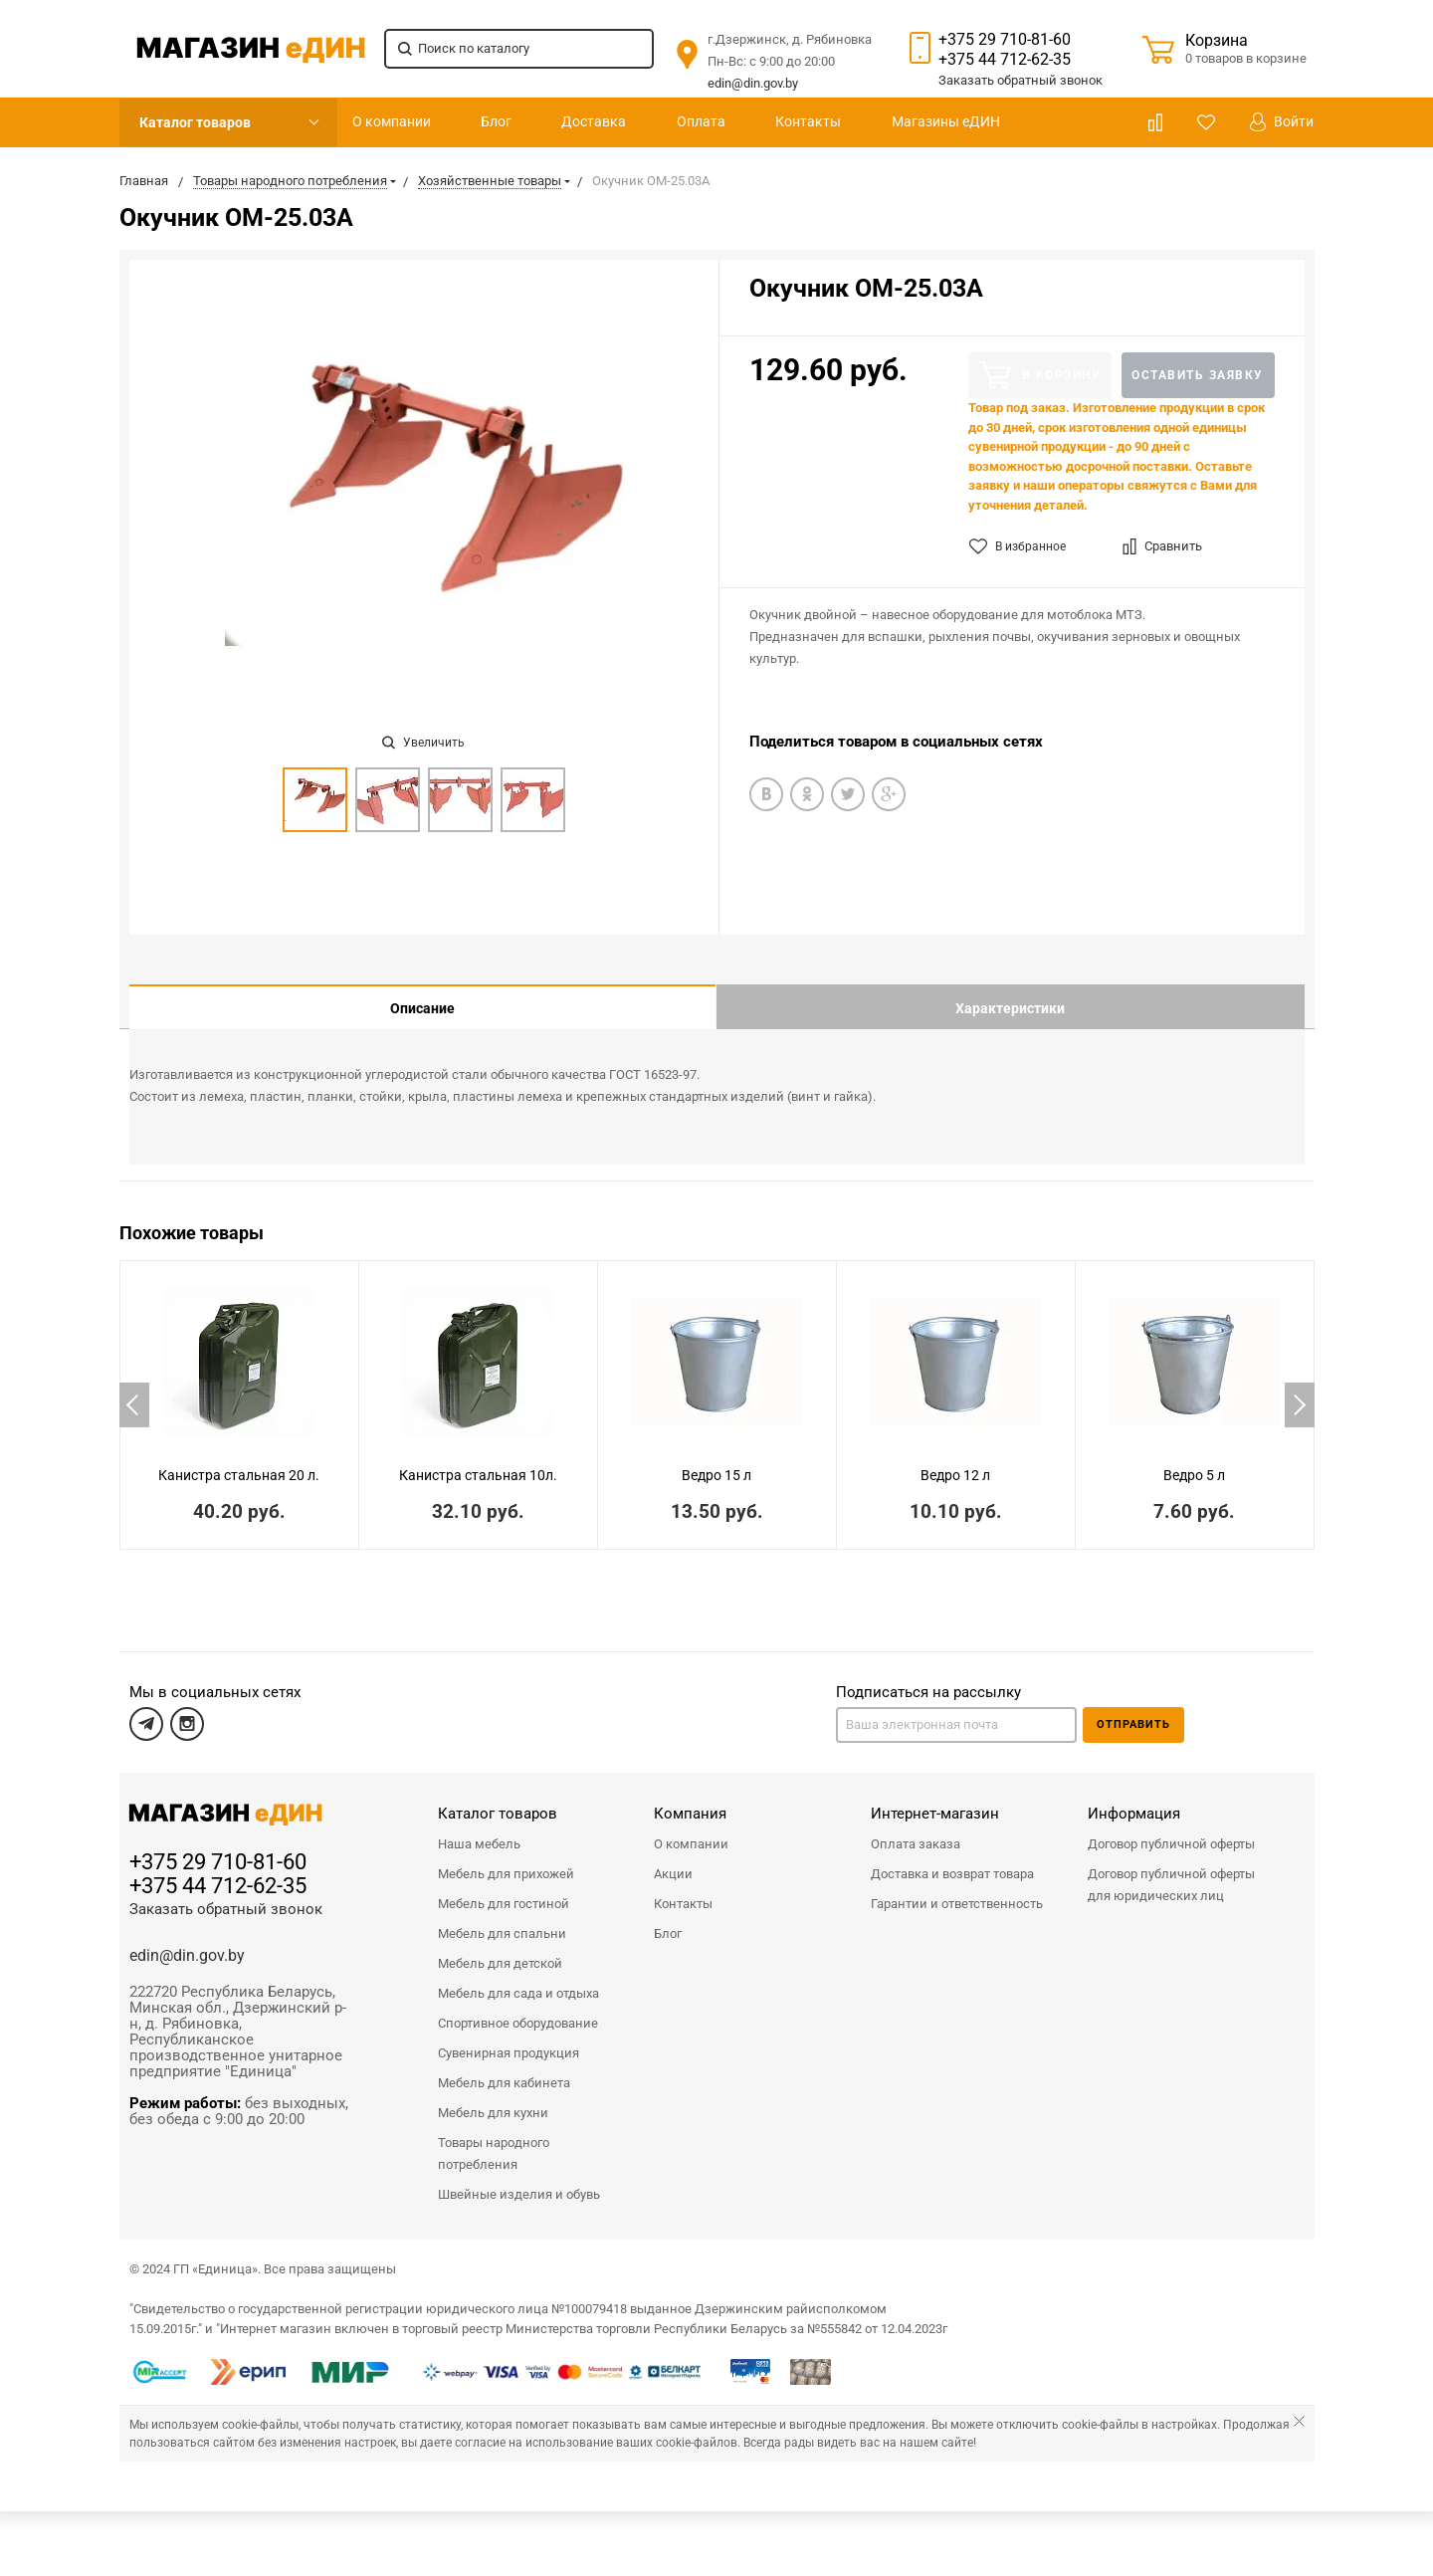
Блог (496, 121)
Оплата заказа (915, 1829)
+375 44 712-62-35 (1004, 59)
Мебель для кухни (493, 2097)
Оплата (701, 121)
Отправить (1133, 1709)
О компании (391, 121)
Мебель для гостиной (503, 1888)
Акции (673, 1858)
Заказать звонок (1020, 80)
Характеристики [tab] (1010, 1008)
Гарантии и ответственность (957, 1888)
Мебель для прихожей (506, 1858)
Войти (1282, 121)
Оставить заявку (1197, 375)
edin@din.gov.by (753, 83)
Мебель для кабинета (504, 2067)
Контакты (808, 121)
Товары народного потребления (493, 2138)
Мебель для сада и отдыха (518, 1978)
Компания (690, 1799)
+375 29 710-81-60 (1004, 39)
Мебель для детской (500, 1948)
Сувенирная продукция (508, 2038)
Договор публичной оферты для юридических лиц (1171, 1869)
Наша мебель (479, 1829)
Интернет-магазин (935, 1799)
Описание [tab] (422, 1008)
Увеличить (423, 743)
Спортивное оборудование (518, 2008)
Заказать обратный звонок (225, 1894)
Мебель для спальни (502, 1918)
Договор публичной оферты (1171, 1829)
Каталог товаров (195, 122)
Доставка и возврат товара (952, 1858)
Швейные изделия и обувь (519, 2179)
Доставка (593, 121)
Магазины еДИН (946, 121)
